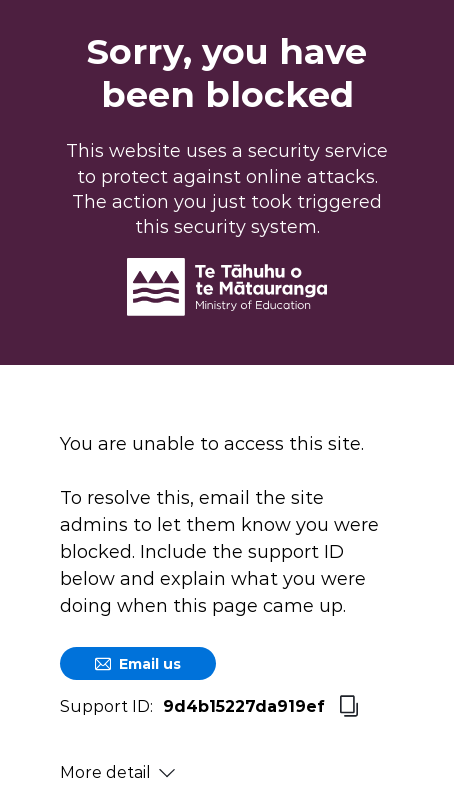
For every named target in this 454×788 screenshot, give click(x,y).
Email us (138, 664)
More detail (117, 772)
